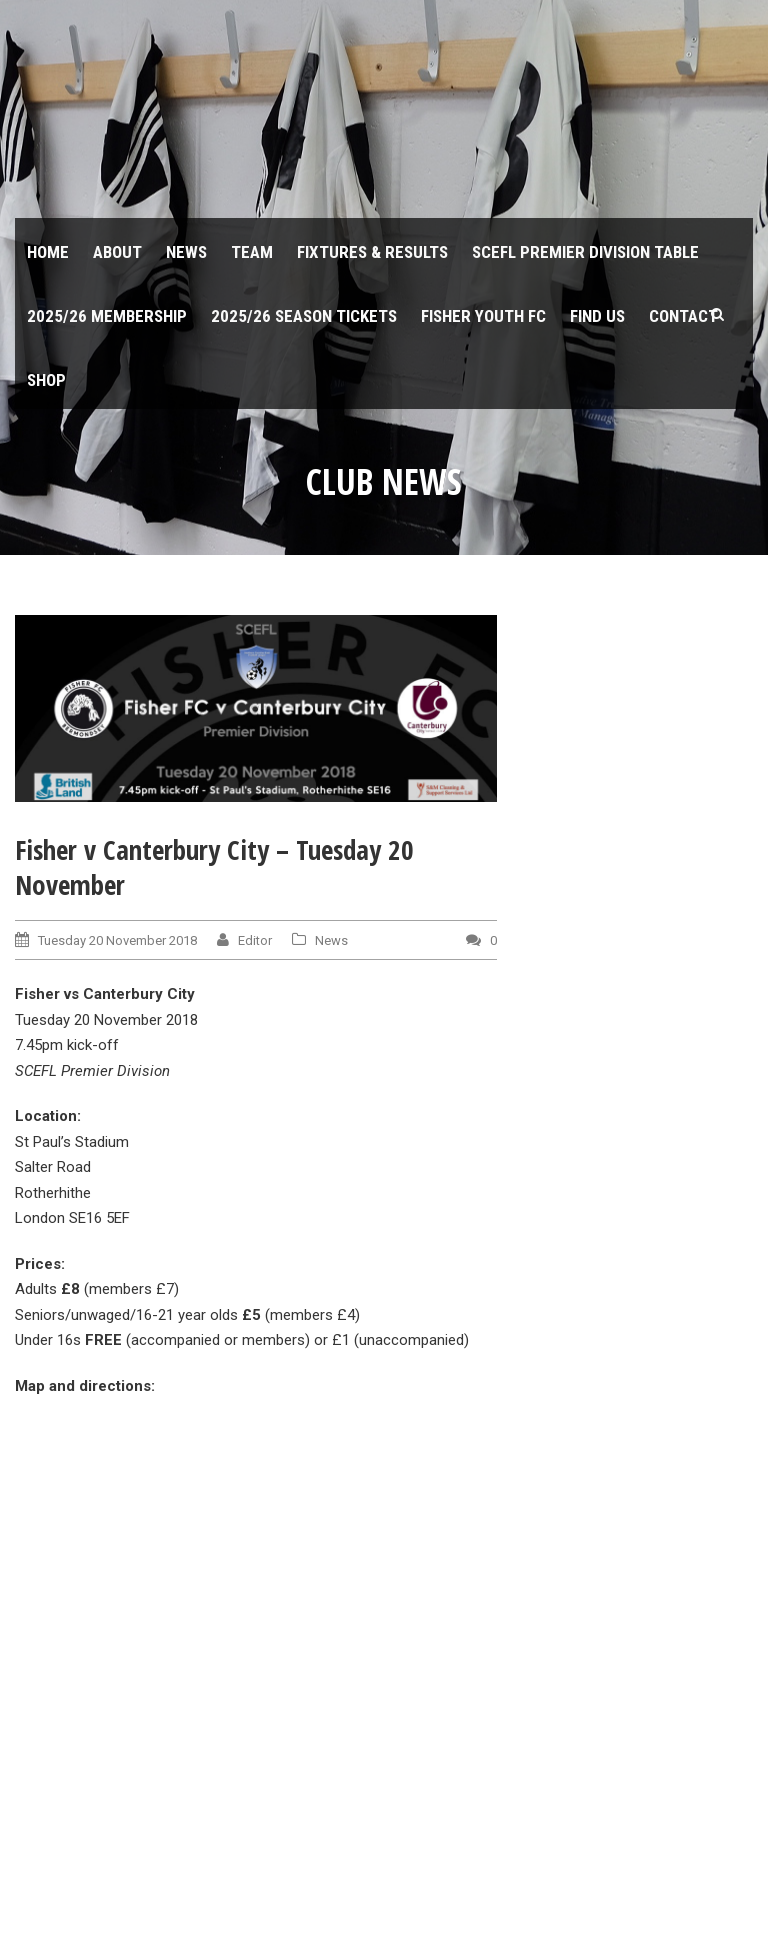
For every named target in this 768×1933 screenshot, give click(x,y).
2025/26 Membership (107, 316)
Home (48, 252)
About (117, 252)
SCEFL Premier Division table (585, 252)
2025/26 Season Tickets (304, 316)
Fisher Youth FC (483, 316)
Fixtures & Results (372, 252)
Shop (46, 380)
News (186, 252)
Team (252, 252)
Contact (683, 316)
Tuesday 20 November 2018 (117, 940)
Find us (597, 316)
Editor (255, 940)
